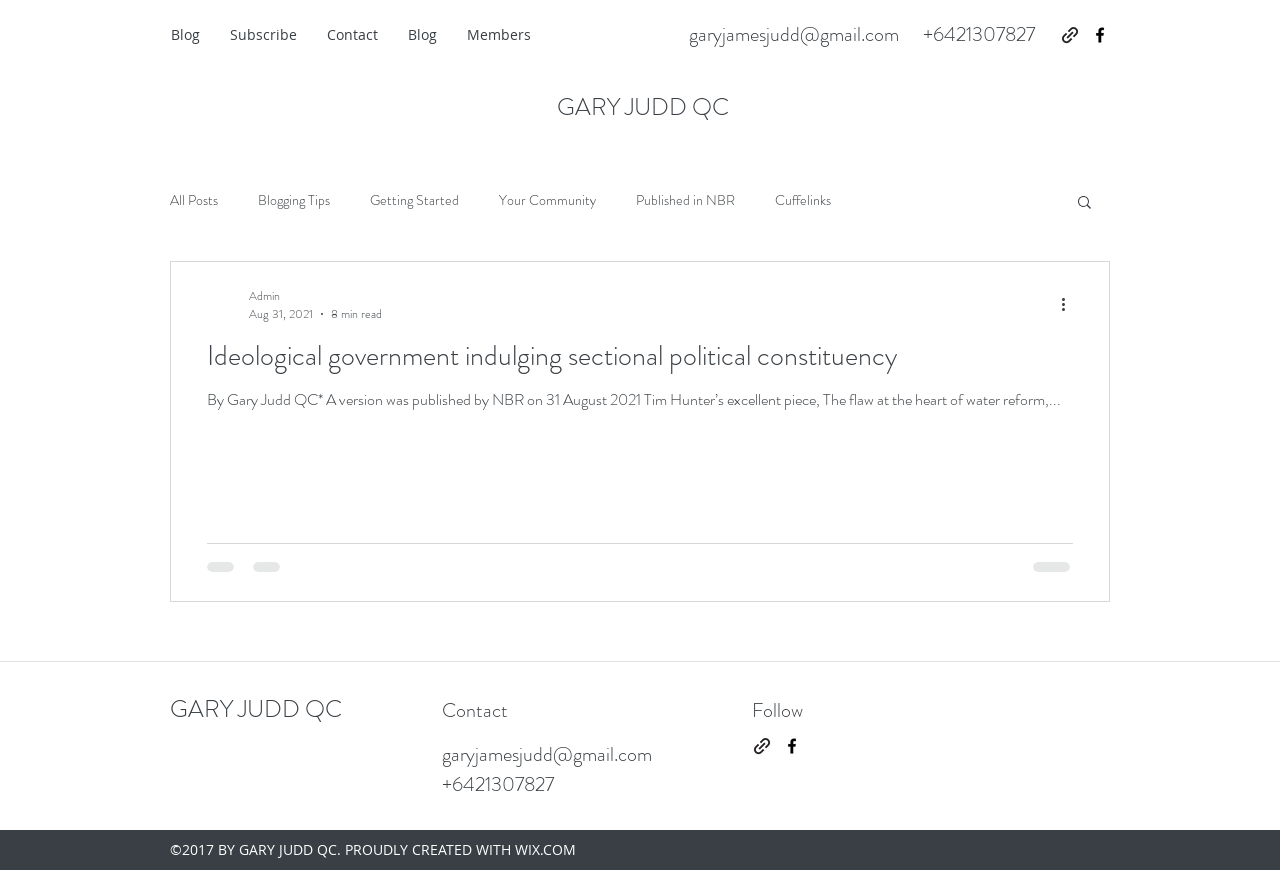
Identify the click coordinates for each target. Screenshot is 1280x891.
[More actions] (1070, 305)
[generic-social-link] (1070, 35)
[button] (1084, 203)
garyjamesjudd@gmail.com (794, 34)
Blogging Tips (294, 200)
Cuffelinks (803, 200)
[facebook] (1100, 35)
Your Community (547, 200)
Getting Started (414, 200)
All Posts (194, 200)
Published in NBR (685, 200)
